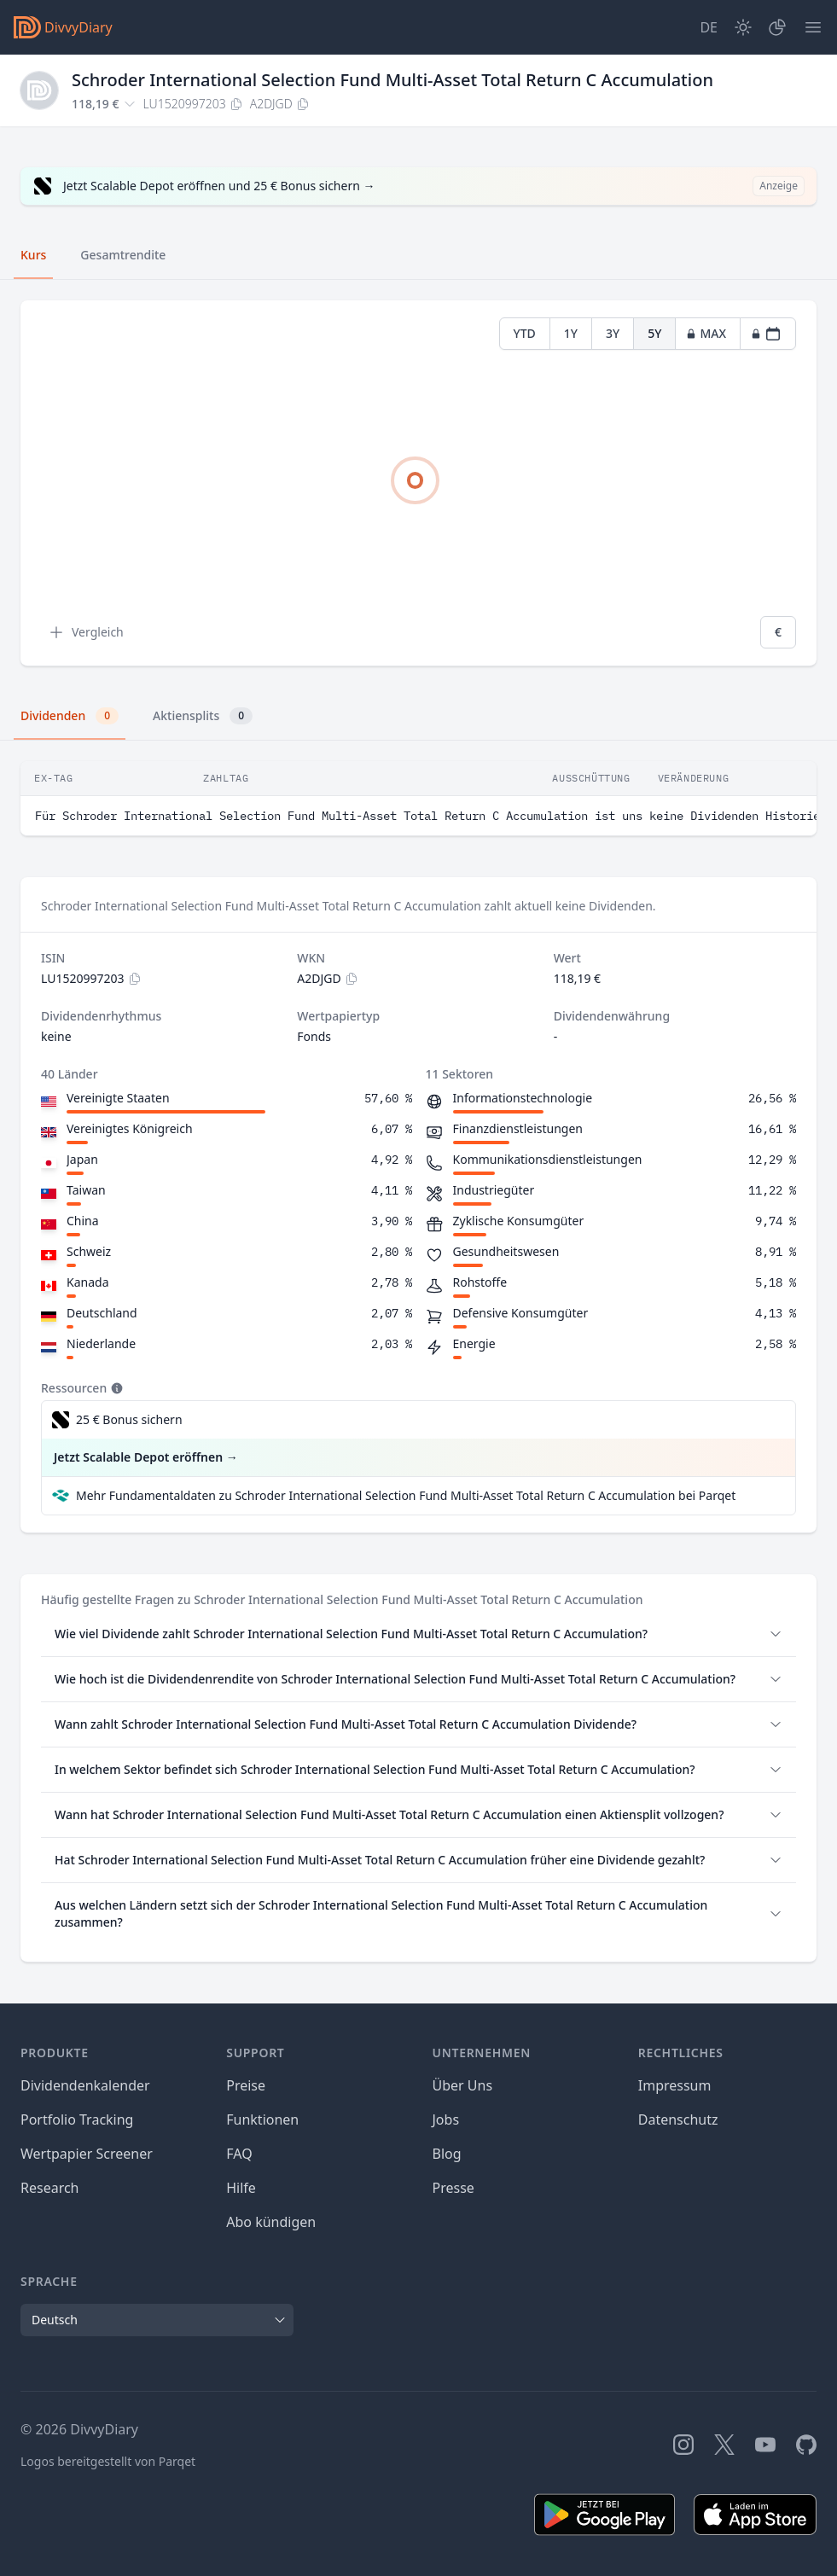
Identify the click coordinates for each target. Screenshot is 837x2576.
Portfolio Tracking (76, 2119)
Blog (447, 2153)
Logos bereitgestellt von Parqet (107, 2461)
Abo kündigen (271, 2222)
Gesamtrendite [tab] (123, 255)
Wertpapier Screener (86, 2153)
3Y (612, 333)
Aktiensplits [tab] (203, 715)
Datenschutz (678, 2119)
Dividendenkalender (85, 2085)
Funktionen (262, 2119)
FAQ (239, 2153)
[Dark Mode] (743, 27)
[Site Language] (708, 27)
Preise (245, 2085)
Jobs (446, 2119)
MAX (706, 333)
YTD (525, 333)
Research (49, 2187)
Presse (453, 2187)
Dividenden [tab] (69, 715)
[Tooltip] (115, 1388)
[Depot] (777, 27)
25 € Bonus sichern (129, 1419)
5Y (654, 333)
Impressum (675, 2085)
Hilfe (241, 2187)
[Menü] (813, 27)
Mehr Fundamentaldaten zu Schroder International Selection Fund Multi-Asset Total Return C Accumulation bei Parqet (405, 1495)
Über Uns (463, 2085)
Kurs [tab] (33, 255)
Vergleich (86, 632)
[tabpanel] (418, 483)
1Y (571, 333)
